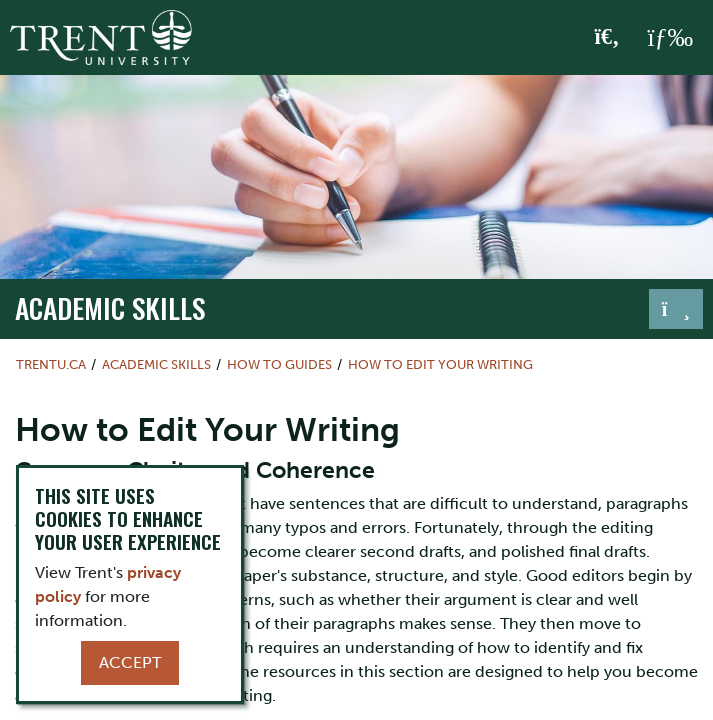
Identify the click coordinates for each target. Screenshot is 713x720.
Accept (130, 662)
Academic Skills (110, 307)
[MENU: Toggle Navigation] (670, 38)
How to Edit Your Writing (440, 364)
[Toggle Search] (607, 38)
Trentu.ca (51, 364)
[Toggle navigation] (676, 309)
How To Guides (279, 364)
